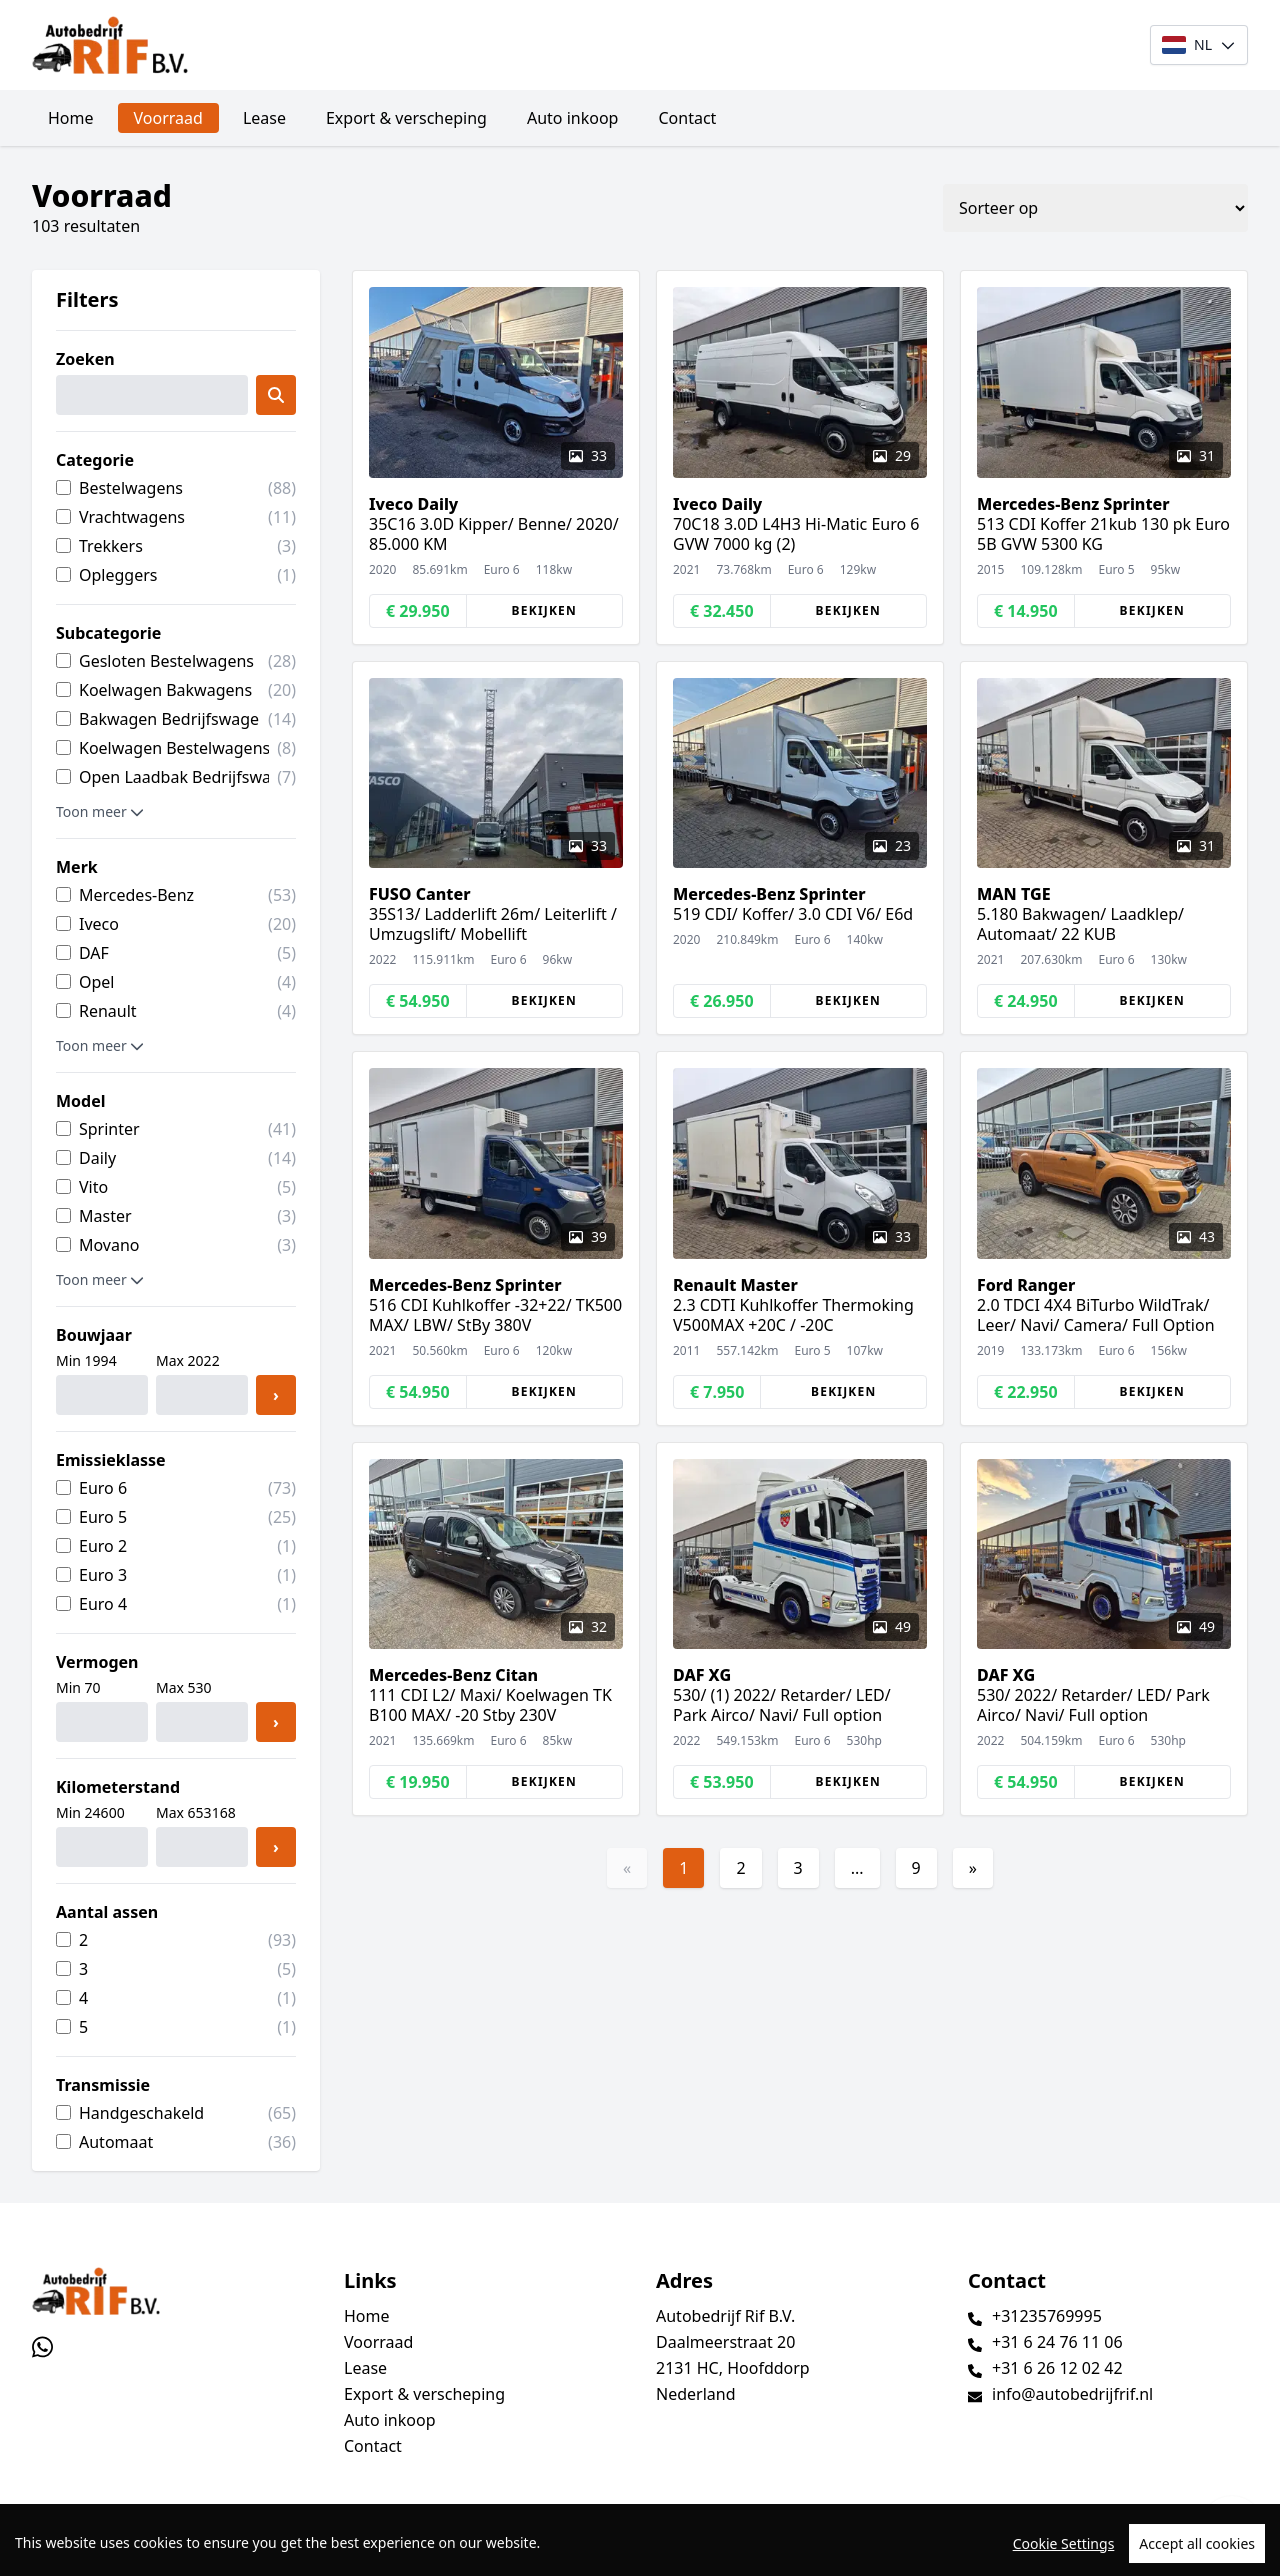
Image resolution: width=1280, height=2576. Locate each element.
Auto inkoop (573, 118)
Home (71, 118)
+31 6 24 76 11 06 (1057, 2342)
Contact (687, 118)
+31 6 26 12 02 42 (1057, 2368)
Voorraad (168, 118)
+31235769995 (1047, 2316)
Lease (264, 118)
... (857, 1868)
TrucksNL (155, 2549)
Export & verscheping (406, 118)
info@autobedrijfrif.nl (1072, 2394)
